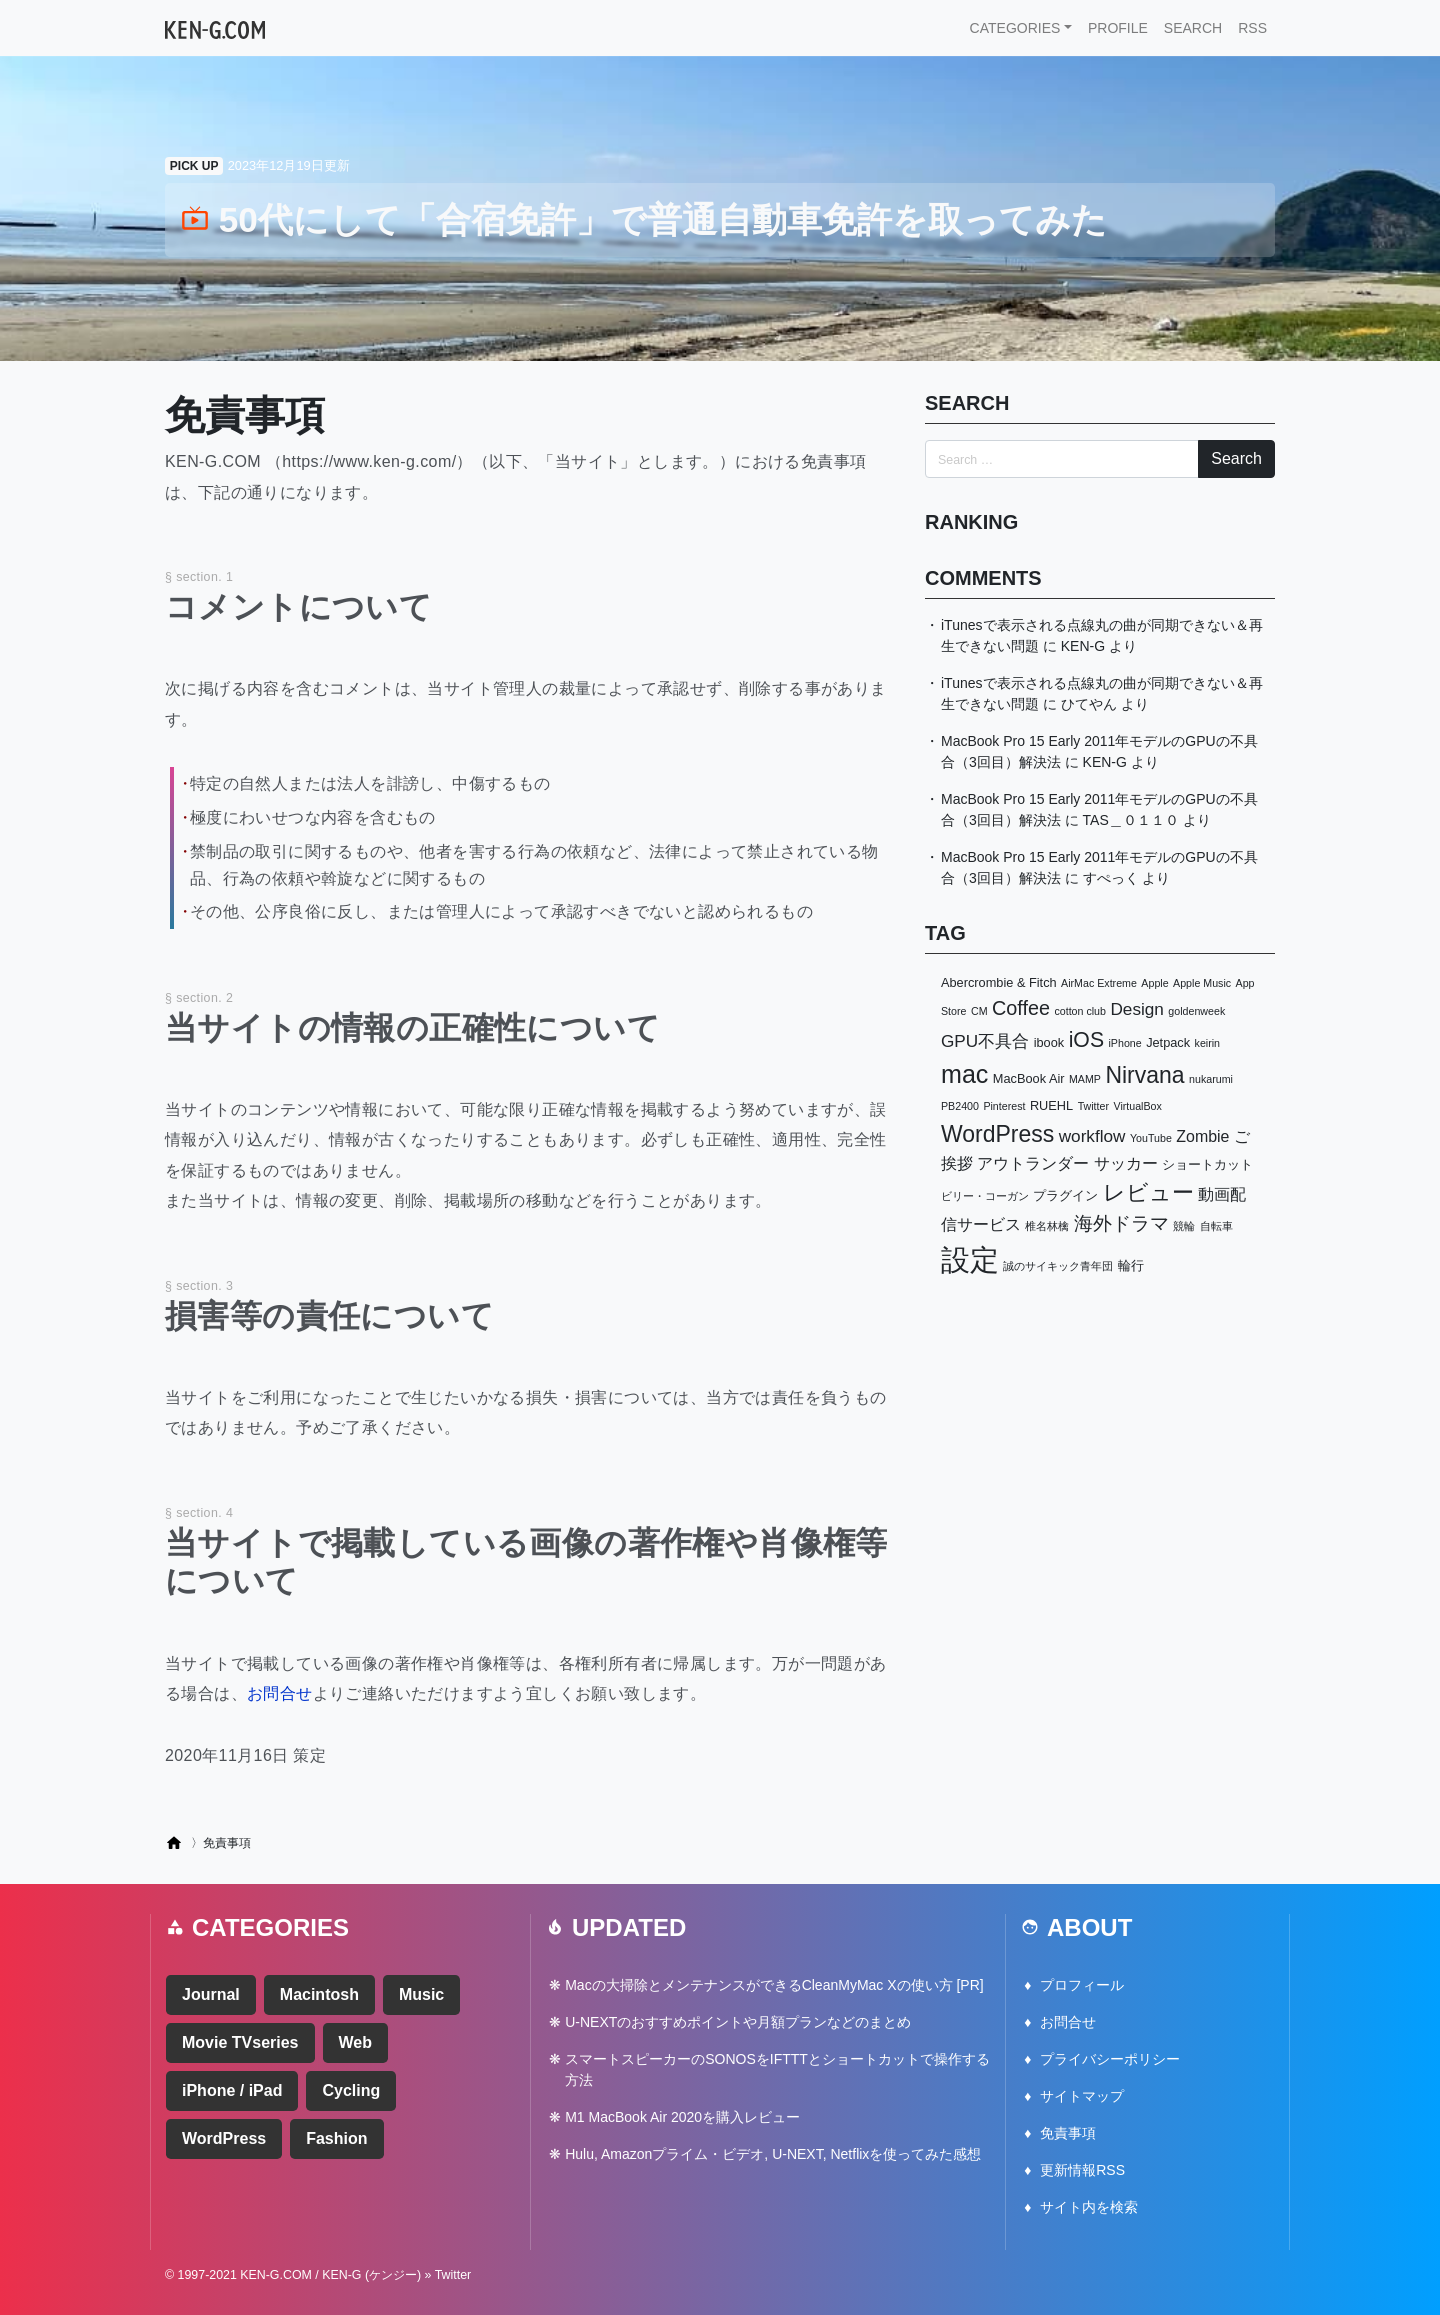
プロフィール (1082, 1985)
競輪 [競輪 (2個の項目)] (1184, 1226)
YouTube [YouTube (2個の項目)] (1151, 1138)
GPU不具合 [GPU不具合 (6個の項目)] (985, 1041)
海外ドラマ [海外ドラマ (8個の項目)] (1121, 1223)
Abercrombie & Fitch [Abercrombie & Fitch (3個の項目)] (999, 982)
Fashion (336, 2138)
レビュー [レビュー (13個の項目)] (1148, 1192)
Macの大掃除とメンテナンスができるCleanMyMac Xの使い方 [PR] (774, 1985)
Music (421, 1994)
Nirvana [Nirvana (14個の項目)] (1144, 1075)
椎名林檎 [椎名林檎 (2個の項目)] (1047, 1226)
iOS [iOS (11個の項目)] (1086, 1039)
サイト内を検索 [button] (1089, 2207)
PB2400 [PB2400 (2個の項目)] (960, 1106)
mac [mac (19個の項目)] (964, 1074)
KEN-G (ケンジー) (371, 2275)
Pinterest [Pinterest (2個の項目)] (1004, 1106)
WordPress (224, 2138)
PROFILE (1118, 28)
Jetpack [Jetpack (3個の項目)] (1168, 1042)
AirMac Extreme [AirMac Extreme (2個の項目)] (1099, 983)
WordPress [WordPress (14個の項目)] (997, 1134)
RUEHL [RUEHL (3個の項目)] (1051, 1105)
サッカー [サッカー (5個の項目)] (1126, 1163)
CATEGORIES (1015, 28)
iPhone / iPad (232, 2090)
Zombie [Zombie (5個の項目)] (1202, 1136)
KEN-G (1083, 646)
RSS (1252, 28)
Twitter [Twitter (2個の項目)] (1093, 1106)
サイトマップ (1082, 2096)
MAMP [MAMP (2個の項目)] (1085, 1079)
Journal (211, 1994)
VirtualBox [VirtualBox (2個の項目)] (1137, 1106)
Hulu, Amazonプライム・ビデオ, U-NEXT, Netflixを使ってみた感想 (773, 2154)
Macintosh (319, 1994)
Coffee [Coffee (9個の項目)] (1021, 1008)
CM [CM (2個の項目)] (979, 1011)
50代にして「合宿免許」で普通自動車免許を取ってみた (644, 219)
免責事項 (1068, 2133)
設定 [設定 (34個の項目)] (970, 1259)
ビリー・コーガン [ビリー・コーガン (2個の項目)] (985, 1196)
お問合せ (280, 1693)
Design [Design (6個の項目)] (1136, 1009)
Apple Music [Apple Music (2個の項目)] (1202, 983)
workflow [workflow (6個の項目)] (1092, 1136)
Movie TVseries (240, 2042)
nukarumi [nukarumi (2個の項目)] (1211, 1079)
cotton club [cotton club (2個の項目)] (1080, 1011)
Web (355, 2042)
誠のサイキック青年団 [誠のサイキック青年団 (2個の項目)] (1058, 1266)
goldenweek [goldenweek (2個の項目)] (1196, 1011)
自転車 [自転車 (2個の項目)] (1216, 1226)
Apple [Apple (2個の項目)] (1154, 983)
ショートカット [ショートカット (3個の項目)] (1207, 1164)
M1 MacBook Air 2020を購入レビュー (682, 2117)
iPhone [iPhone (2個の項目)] (1124, 1043)
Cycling (351, 2090)
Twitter (453, 2275)
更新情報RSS (1082, 2170)
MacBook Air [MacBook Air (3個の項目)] (1029, 1078)
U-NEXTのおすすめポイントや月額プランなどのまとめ (738, 2022)
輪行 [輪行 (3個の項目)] (1131, 1265)
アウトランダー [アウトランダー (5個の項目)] (1033, 1163)
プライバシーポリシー (1110, 2059)
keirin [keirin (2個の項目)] (1207, 1043)
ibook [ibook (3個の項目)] (1049, 1042)
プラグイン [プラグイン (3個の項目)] (1065, 1195)
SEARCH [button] (1193, 28)
